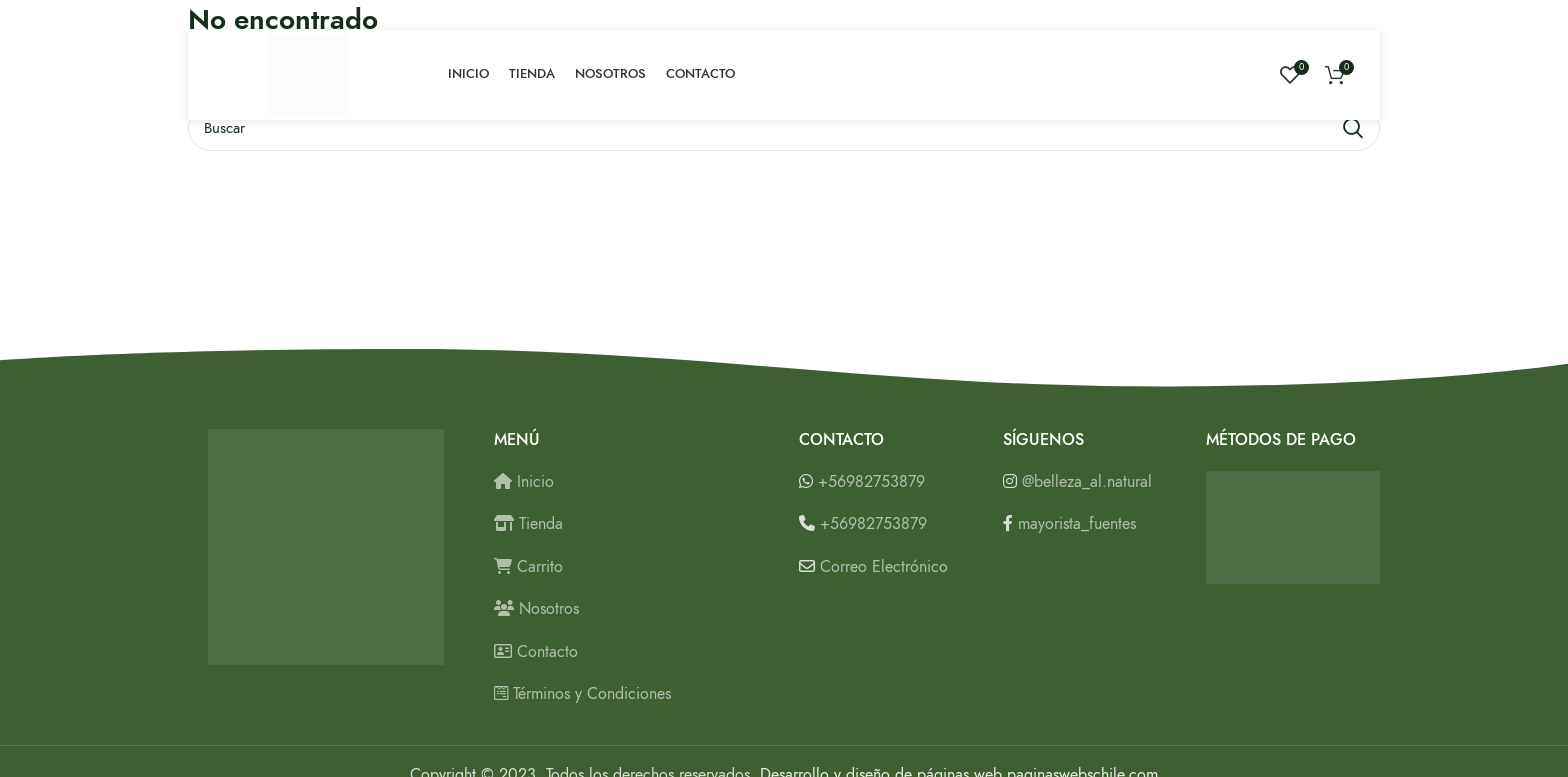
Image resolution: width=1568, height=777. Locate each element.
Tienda (528, 524)
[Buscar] (784, 128)
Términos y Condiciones (582, 694)
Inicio (524, 482)
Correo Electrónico (884, 567)
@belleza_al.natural (1087, 482)
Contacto (536, 652)
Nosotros (536, 609)
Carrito (528, 567)
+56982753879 (871, 482)
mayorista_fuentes (1077, 524)
